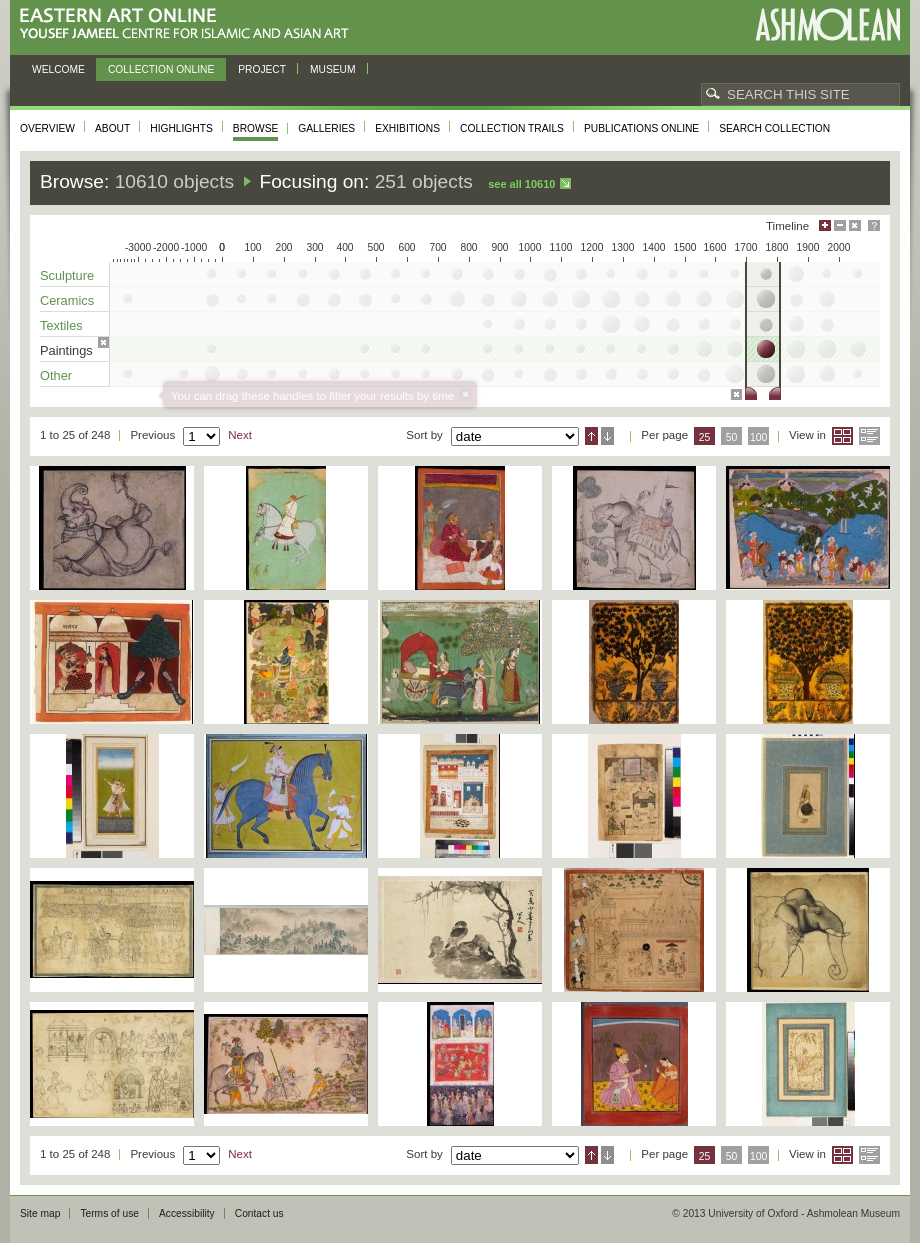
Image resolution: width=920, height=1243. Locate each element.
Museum (333, 69)
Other (56, 375)
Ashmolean (827, 24)
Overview (47, 128)
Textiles (61, 325)
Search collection (774, 128)
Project (262, 69)
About (112, 128)
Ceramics (67, 300)
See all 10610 (521, 184)
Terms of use (109, 1213)
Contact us (259, 1213)
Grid (842, 436)
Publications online (641, 128)
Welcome (58, 69)
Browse (256, 128)
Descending (607, 436)
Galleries (326, 128)
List (869, 436)
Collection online (161, 69)
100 (758, 437)
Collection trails (512, 128)
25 (705, 437)
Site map (40, 1213)
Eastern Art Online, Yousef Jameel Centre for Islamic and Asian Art (189, 24)
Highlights (181, 128)
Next (240, 435)
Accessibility (187, 1213)
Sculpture (67, 275)
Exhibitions (407, 128)
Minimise (840, 225)
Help (874, 225)
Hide (855, 225)
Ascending (591, 436)
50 (732, 437)
